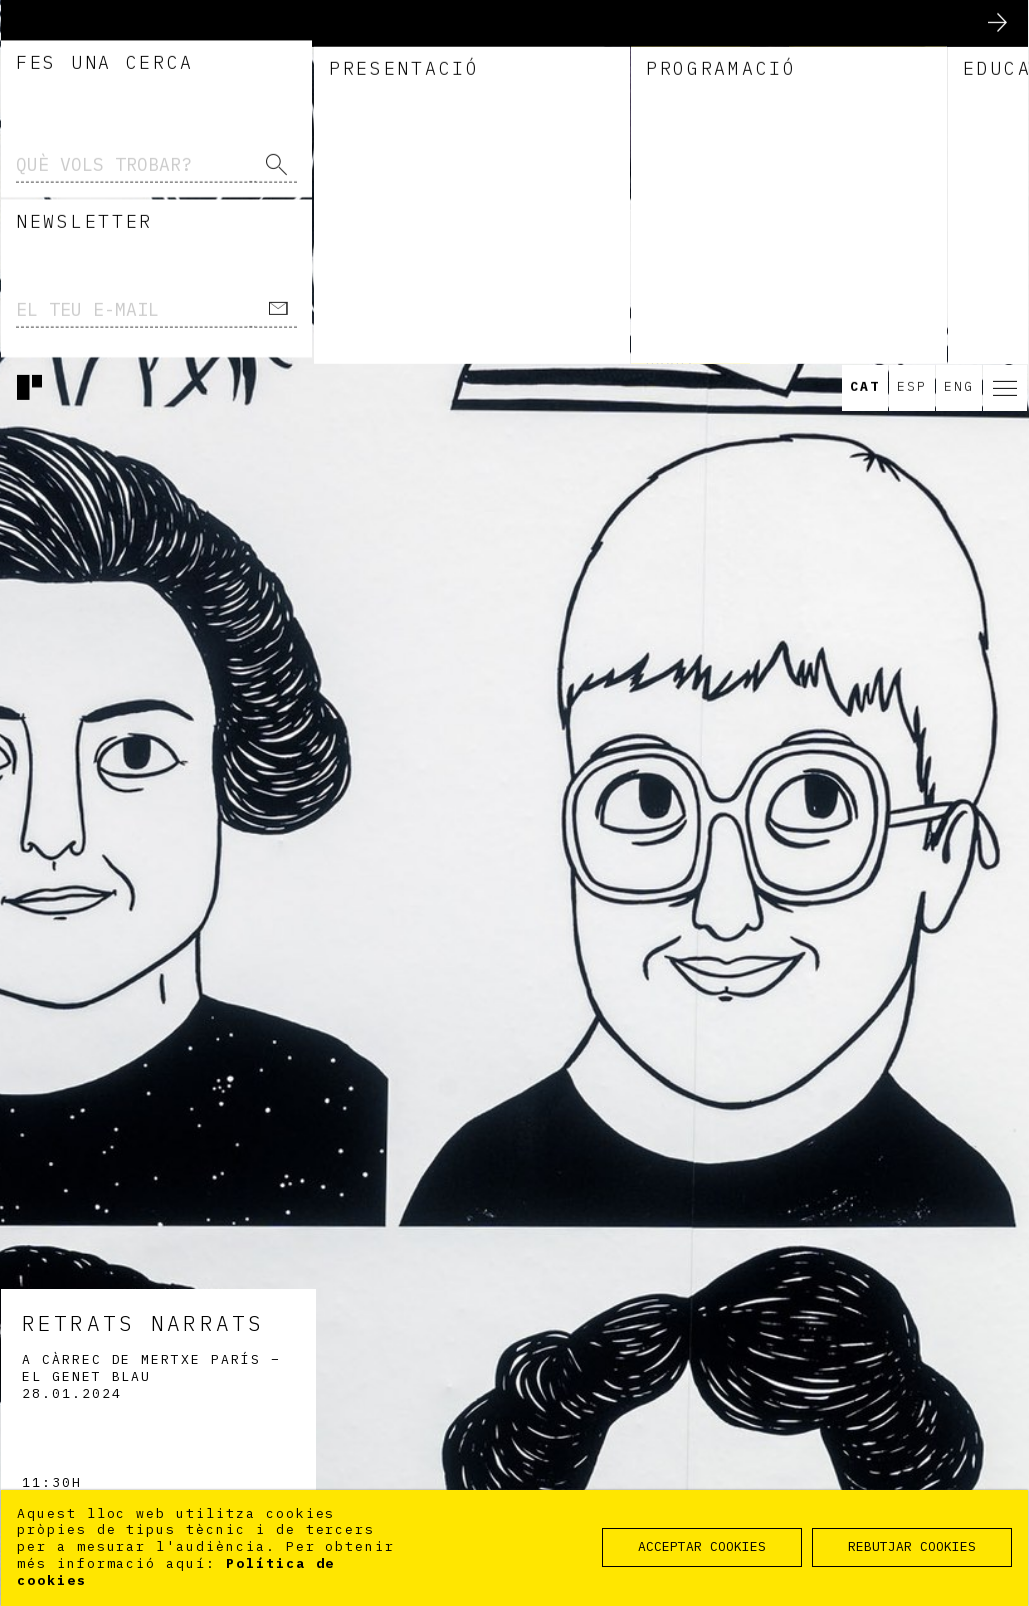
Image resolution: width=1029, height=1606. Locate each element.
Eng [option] (959, 23)
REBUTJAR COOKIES (912, 1546)
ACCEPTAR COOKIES (702, 1546)
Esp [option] (912, 23)
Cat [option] (865, 23)
